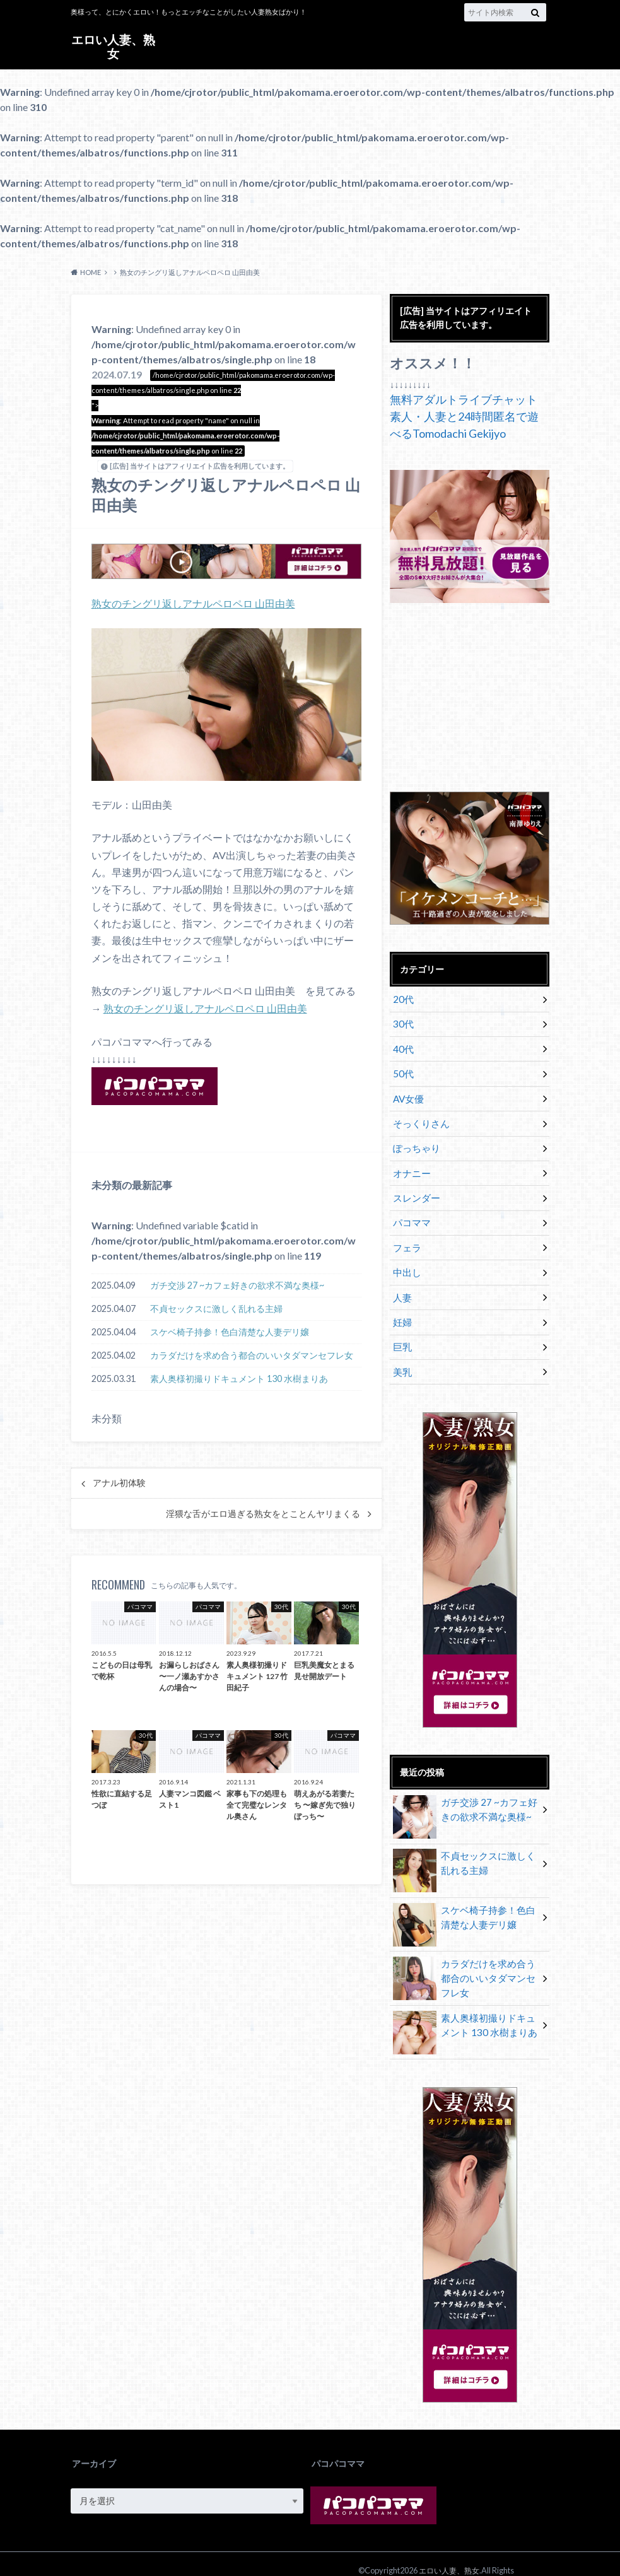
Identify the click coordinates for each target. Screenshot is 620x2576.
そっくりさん (418, 1114)
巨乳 (401, 1325)
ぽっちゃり (414, 1138)
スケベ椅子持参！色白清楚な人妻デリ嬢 (229, 1331)
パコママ (410, 1208)
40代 (401, 1044)
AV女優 (407, 1091)
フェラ (405, 1231)
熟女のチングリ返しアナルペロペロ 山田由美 (193, 603)
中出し (405, 1255)
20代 (401, 998)
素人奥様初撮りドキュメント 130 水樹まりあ (239, 1378)
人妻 (401, 1278)
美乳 (401, 1348)
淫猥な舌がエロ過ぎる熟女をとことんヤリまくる (263, 1513)
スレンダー (414, 1185)
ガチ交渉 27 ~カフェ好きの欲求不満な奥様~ (237, 1284)
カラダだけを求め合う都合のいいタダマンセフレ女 (251, 1354)
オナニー (410, 1161)
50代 (401, 1068)
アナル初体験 (119, 1482)
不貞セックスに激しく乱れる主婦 (216, 1308)
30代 (401, 1022)
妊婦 (401, 1301)
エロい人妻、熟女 (113, 46)
